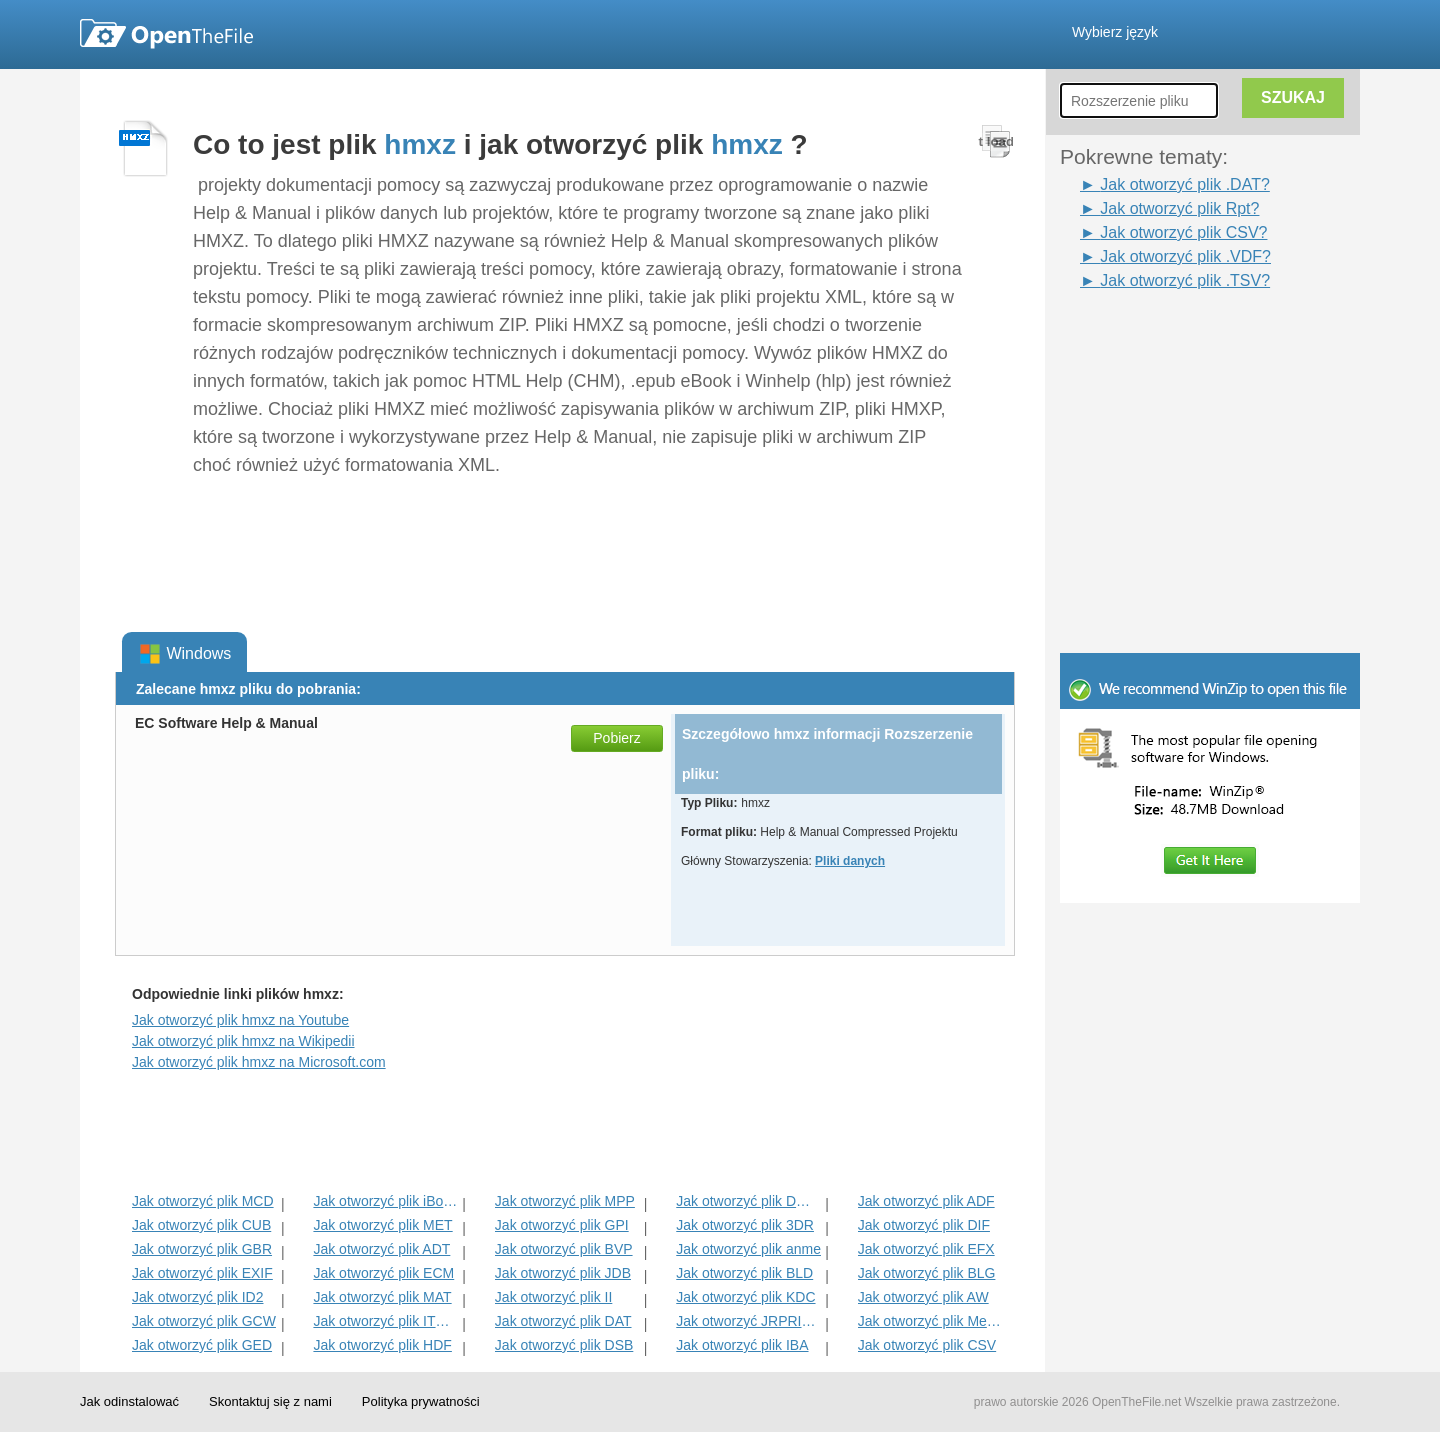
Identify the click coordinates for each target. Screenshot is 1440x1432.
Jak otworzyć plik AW (923, 1297)
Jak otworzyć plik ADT (381, 1249)
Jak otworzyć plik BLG (927, 1273)
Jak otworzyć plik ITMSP (385, 1321)
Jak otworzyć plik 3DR (745, 1225)
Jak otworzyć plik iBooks (385, 1201)
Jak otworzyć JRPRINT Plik (748, 1321)
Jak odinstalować (129, 1401)
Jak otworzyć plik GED (202, 1345)
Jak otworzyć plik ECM (383, 1273)
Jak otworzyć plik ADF (926, 1201)
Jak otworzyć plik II (553, 1297)
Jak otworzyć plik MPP (565, 1201)
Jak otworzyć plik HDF (382, 1345)
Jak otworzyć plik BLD (744, 1273)
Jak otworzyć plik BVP (564, 1249)
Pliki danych (850, 861)
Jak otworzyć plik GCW (204, 1321)
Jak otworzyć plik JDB (563, 1273)
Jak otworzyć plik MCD (203, 1201)
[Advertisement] (1180, 338)
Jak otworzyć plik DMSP (748, 1201)
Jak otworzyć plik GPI (562, 1225)
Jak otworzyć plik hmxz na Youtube (240, 1020)
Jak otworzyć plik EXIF (202, 1273)
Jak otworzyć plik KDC (745, 1297)
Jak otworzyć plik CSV (927, 1345)
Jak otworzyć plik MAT (382, 1297)
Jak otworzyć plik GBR (202, 1249)
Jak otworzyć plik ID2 (197, 1297)
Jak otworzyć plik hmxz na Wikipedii (243, 1041)
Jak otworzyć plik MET (382, 1225)
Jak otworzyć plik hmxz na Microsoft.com (259, 1062)
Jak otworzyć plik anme (748, 1249)
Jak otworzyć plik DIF (924, 1225)
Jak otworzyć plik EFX (926, 1249)
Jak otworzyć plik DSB (564, 1345)
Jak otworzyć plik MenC (930, 1321)
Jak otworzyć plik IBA (742, 1345)
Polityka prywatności (421, 1401)
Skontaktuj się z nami (270, 1401)
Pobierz (616, 738)
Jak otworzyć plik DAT (563, 1321)
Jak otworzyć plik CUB (201, 1225)
